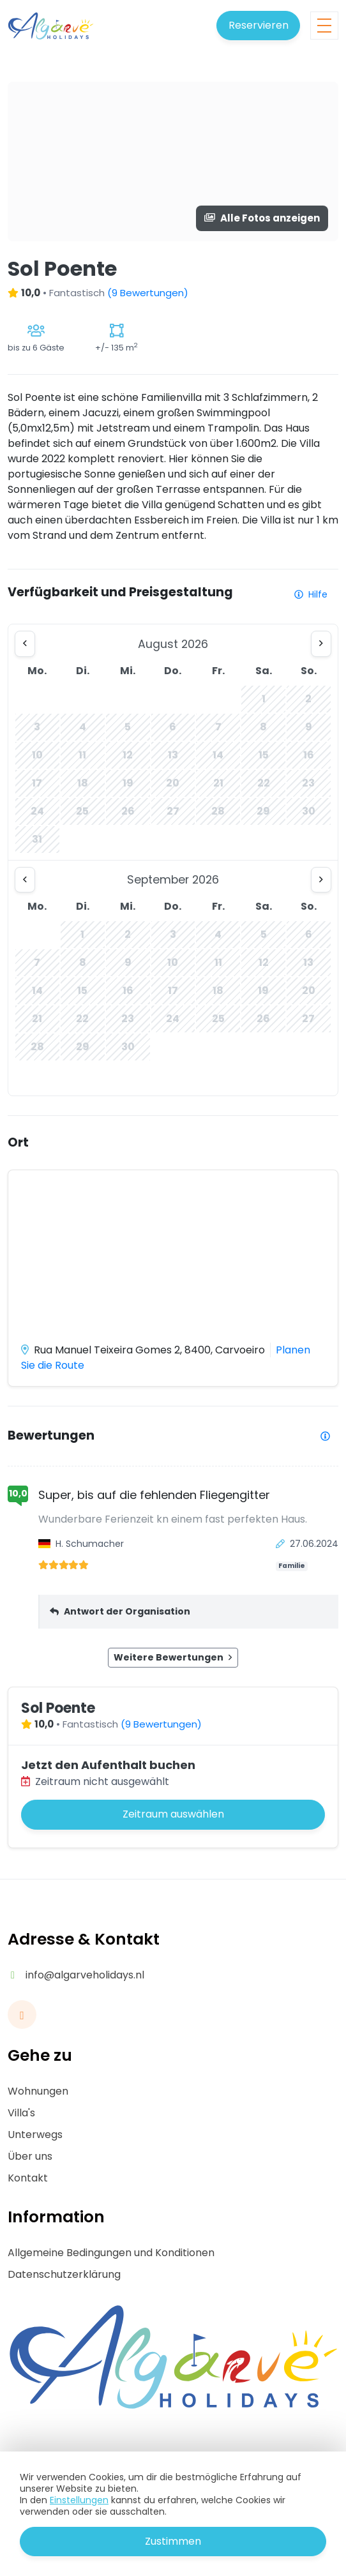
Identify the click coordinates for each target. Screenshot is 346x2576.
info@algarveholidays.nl (85, 1975)
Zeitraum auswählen (173, 1814)
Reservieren (259, 25)
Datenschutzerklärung (64, 2274)
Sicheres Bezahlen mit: (170, 2508)
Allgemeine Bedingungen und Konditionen (111, 2252)
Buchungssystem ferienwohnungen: (154, 2554)
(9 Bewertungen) (147, 292)
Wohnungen (38, 2091)
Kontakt (28, 2178)
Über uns (30, 2156)
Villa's (21, 2112)
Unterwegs (35, 2134)
